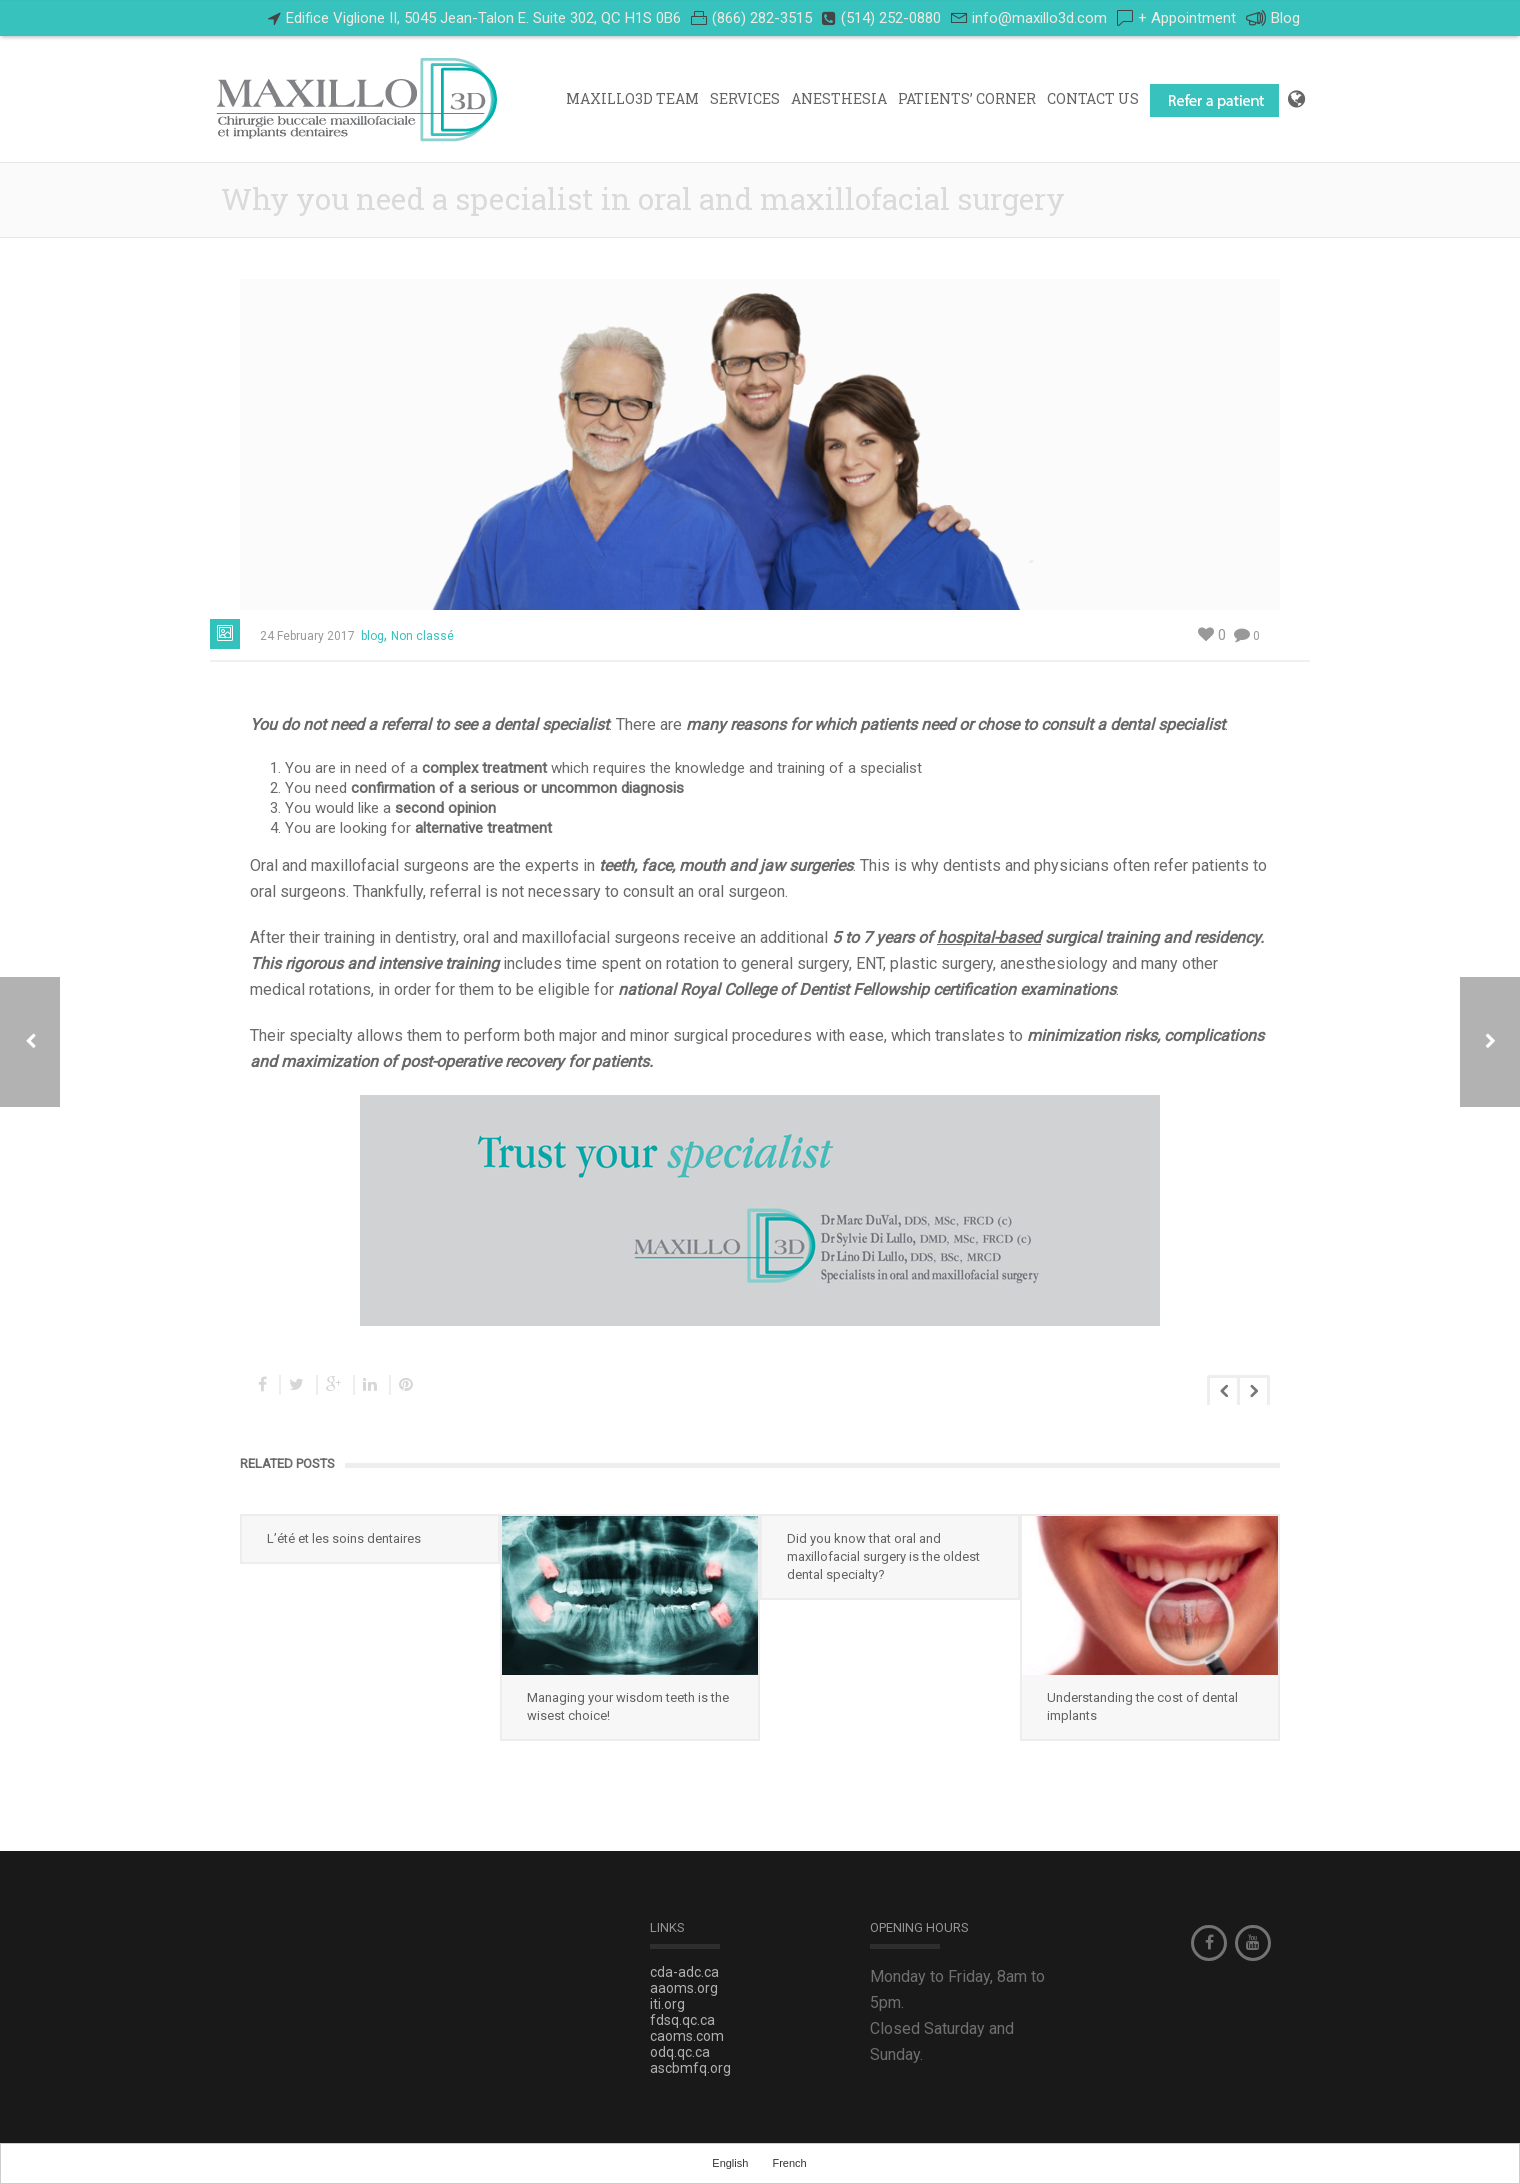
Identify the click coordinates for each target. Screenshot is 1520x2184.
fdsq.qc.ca (682, 2020)
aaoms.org (684, 1988)
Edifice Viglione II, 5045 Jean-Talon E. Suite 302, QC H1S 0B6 (483, 18)
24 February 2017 (307, 636)
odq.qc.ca (680, 2052)
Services (745, 98)
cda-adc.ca (684, 1972)
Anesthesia (839, 98)
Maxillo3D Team (632, 98)
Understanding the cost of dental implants (1142, 1706)
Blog (1273, 18)
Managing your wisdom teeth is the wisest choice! (628, 1706)
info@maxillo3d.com (1039, 18)
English (730, 2163)
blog (372, 636)
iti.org (667, 2004)
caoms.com (687, 2036)
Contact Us (1093, 98)
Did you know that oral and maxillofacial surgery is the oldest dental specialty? (883, 1556)
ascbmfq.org (690, 2068)
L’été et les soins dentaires (344, 1538)
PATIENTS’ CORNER (967, 98)
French (789, 2163)
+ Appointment (1187, 18)
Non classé (422, 636)
